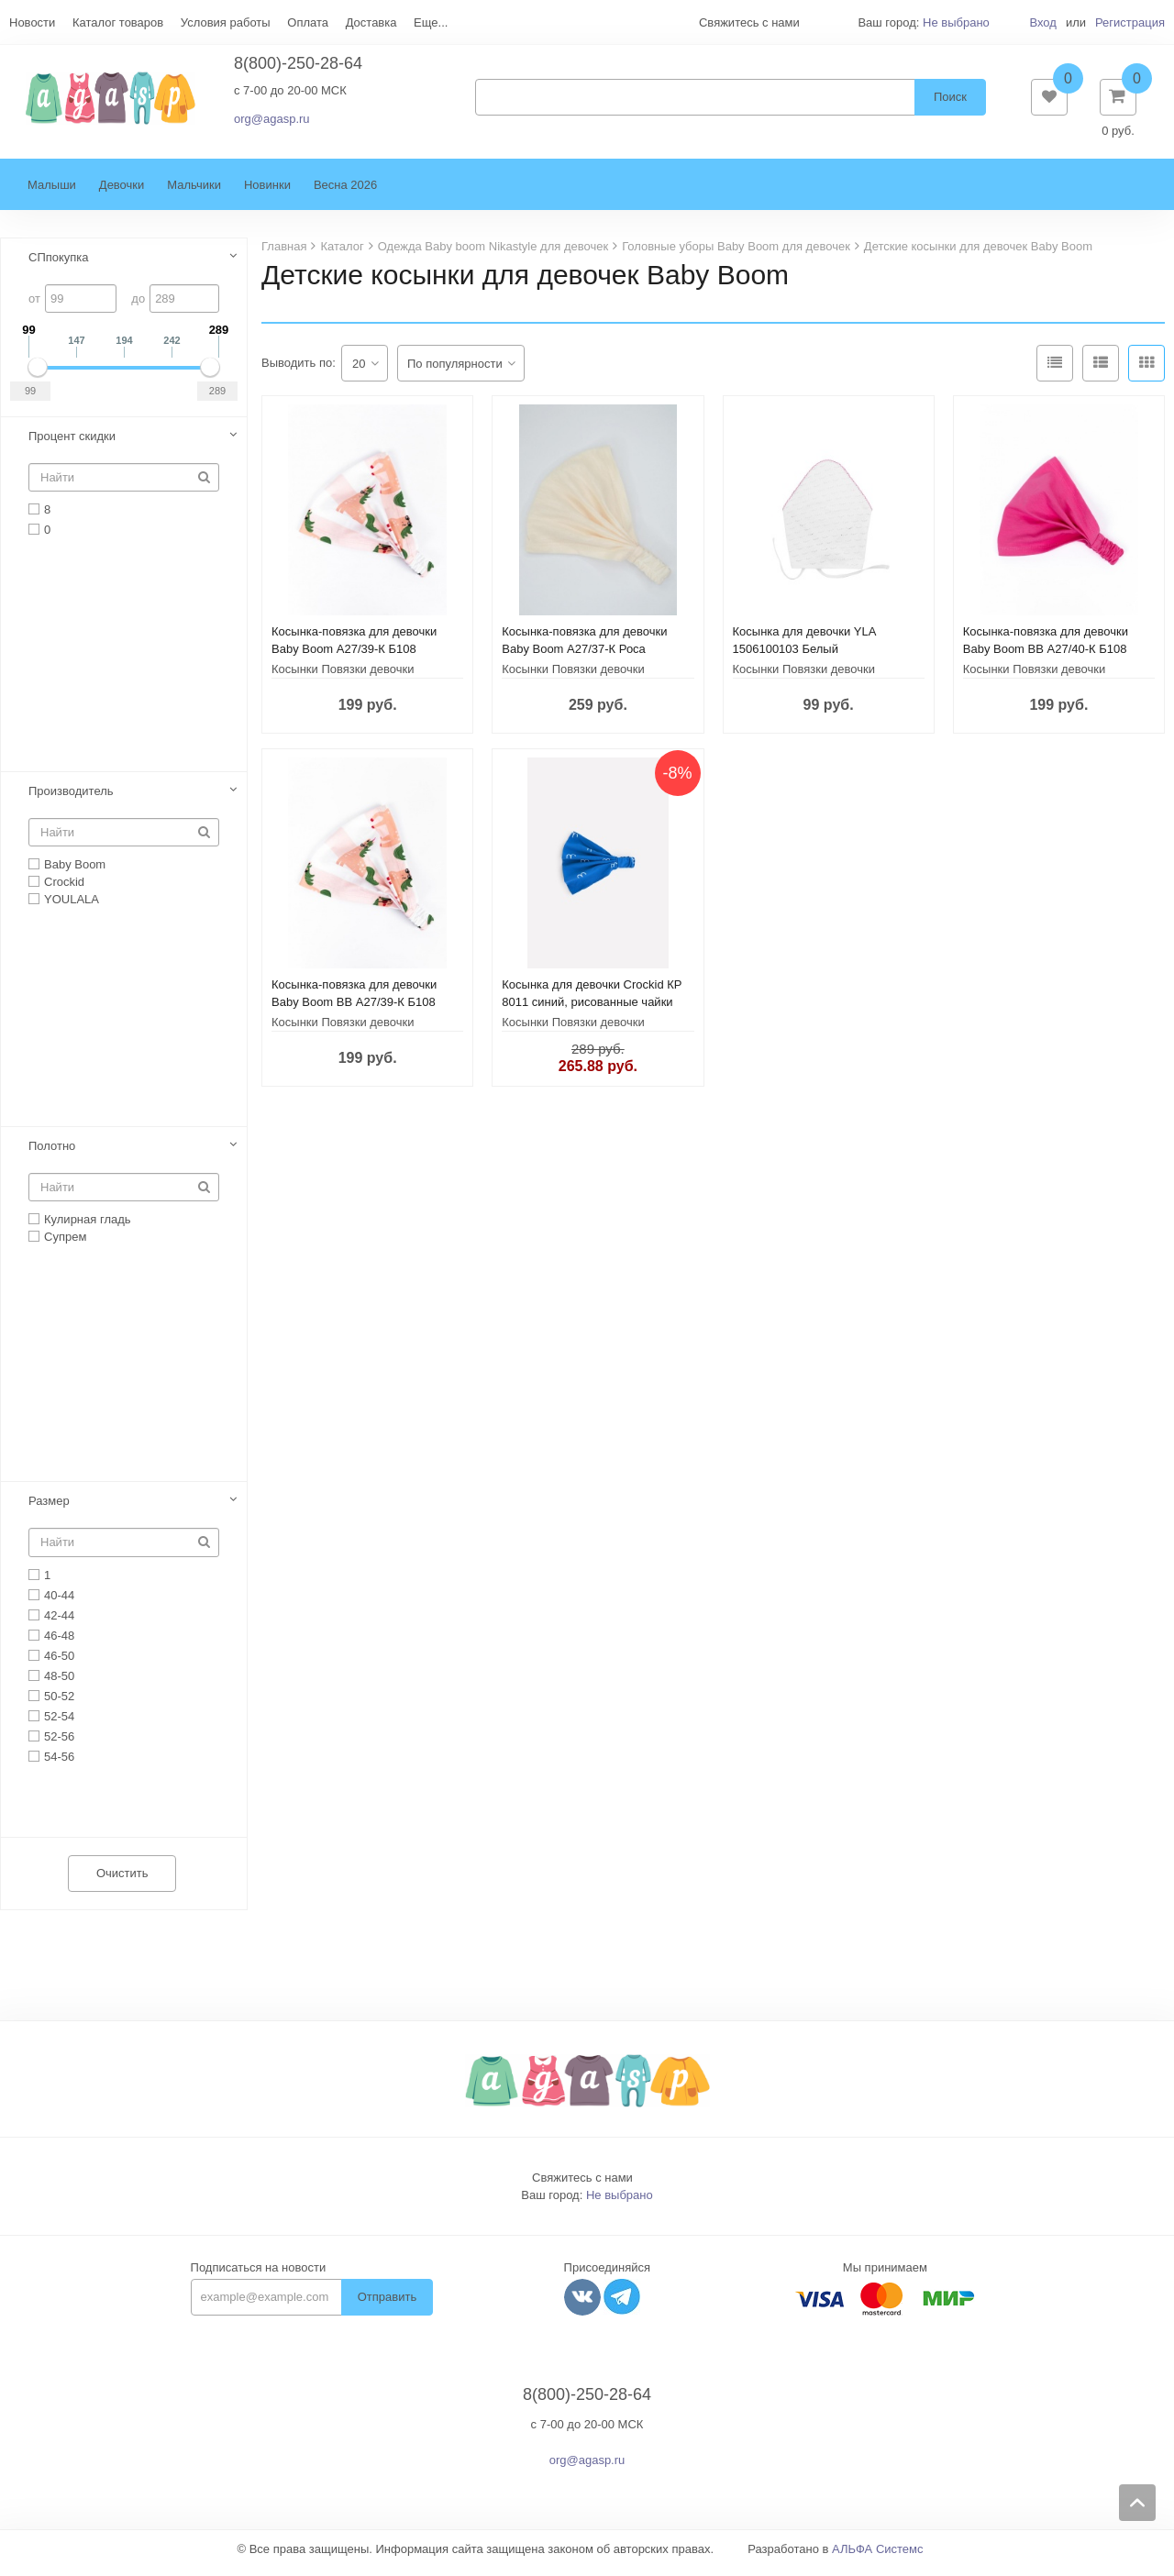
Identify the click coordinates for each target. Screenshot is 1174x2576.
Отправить (387, 2306)
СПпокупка (58, 266)
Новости (32, 22)
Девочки (121, 194)
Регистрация (1130, 22)
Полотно (51, 1155)
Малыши (52, 194)
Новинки (267, 194)
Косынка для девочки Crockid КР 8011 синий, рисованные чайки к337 (591, 1011)
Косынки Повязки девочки (343, 678)
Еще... (431, 22)
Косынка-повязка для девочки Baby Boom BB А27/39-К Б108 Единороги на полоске (354, 1011)
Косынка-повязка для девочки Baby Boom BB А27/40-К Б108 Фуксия (1045, 658)
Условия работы (226, 22)
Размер (49, 1510)
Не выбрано (956, 22)
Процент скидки (72, 445)
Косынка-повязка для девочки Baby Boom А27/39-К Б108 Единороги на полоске (354, 658)
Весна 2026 (345, 194)
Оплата (307, 22)
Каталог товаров (117, 22)
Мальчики (194, 194)
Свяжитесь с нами (582, 2187)
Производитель (71, 800)
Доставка (371, 22)
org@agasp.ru (272, 123)
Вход (1042, 22)
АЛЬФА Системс (878, 2558)
